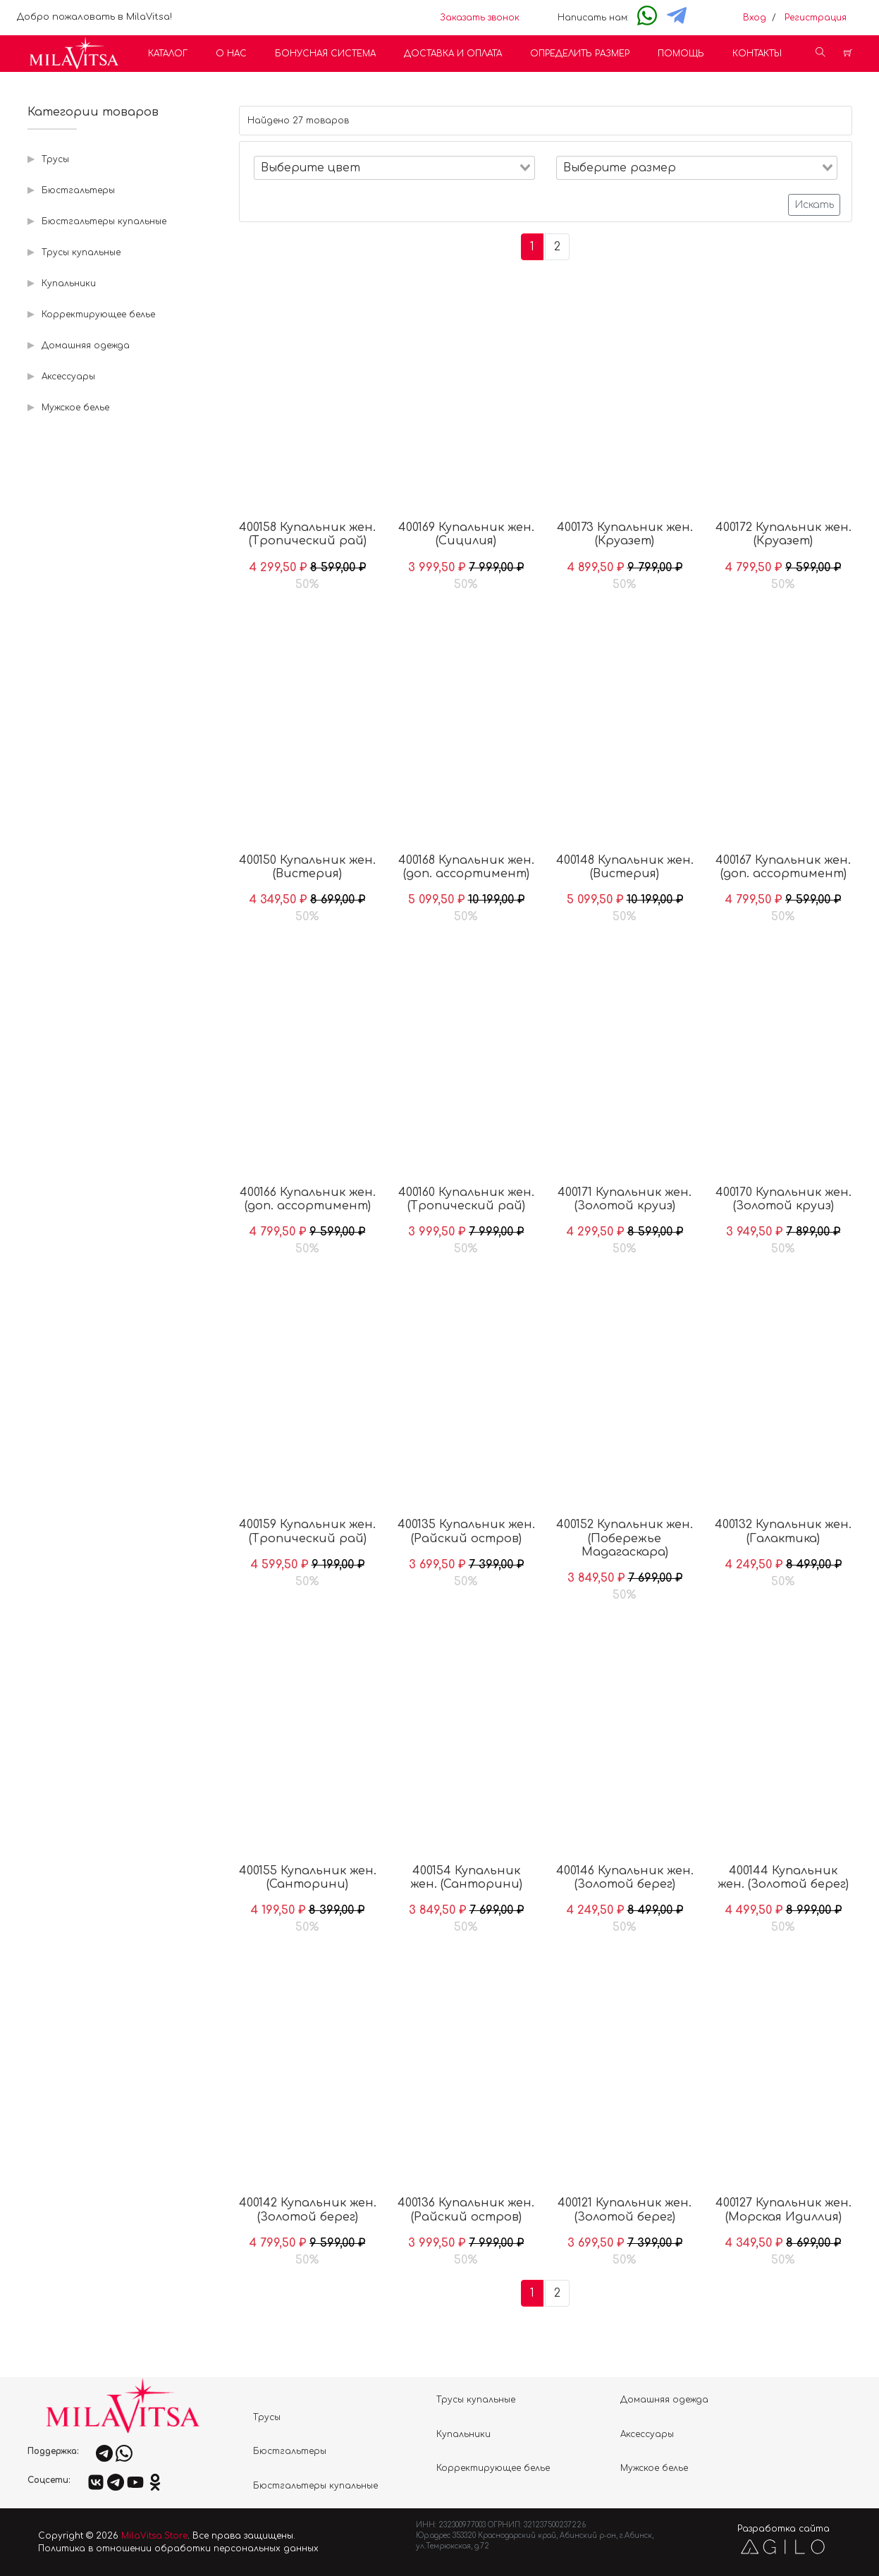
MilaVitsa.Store (154, 2536)
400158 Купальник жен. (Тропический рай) (307, 534)
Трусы (55, 159)
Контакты (757, 54)
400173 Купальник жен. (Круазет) (625, 534)
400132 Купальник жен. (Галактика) (783, 1531)
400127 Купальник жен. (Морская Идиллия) (783, 2210)
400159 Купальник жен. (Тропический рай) (307, 1531)
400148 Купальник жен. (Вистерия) (625, 867)
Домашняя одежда (86, 345)
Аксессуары (68, 376)
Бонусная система (325, 54)
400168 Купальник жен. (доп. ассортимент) (466, 867)
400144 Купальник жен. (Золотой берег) (783, 1877)
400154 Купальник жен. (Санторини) (466, 1877)
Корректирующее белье (98, 314)
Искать (814, 205)
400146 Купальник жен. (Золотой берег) (625, 1877)
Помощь (681, 54)
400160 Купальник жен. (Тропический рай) (466, 1199)
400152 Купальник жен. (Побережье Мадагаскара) (624, 1538)
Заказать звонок (480, 18)
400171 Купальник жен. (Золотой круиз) (624, 1199)
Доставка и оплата (453, 54)
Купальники (69, 283)
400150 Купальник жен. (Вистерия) (307, 867)
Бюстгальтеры (78, 190)
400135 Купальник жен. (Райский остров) (466, 1531)
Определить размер (579, 54)
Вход (754, 18)
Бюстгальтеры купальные (104, 221)
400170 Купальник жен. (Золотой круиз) (783, 1199)
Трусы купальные (81, 252)
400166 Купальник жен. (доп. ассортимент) (308, 1199)
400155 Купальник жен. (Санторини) (307, 1877)
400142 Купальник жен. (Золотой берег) (307, 2210)
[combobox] (394, 168)
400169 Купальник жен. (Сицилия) (466, 534)
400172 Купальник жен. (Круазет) (783, 534)
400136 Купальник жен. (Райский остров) (466, 2210)
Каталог (168, 54)
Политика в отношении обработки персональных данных (178, 2548)
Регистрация (816, 18)
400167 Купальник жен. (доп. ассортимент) (783, 867)
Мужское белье (75, 408)
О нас (231, 54)
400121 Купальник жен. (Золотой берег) (624, 2210)
